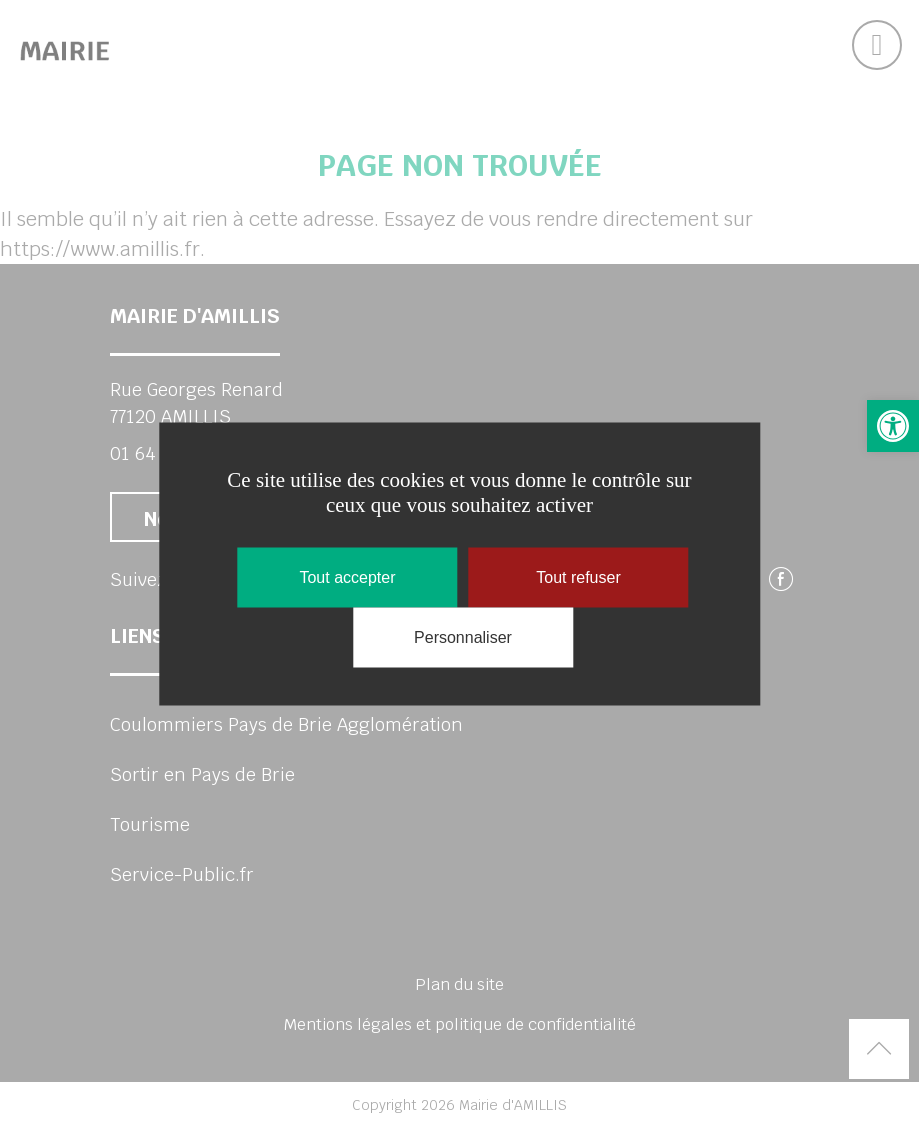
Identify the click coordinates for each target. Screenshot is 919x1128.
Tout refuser (578, 577)
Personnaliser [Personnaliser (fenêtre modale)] (463, 637)
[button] (893, 426)
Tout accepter (347, 577)
